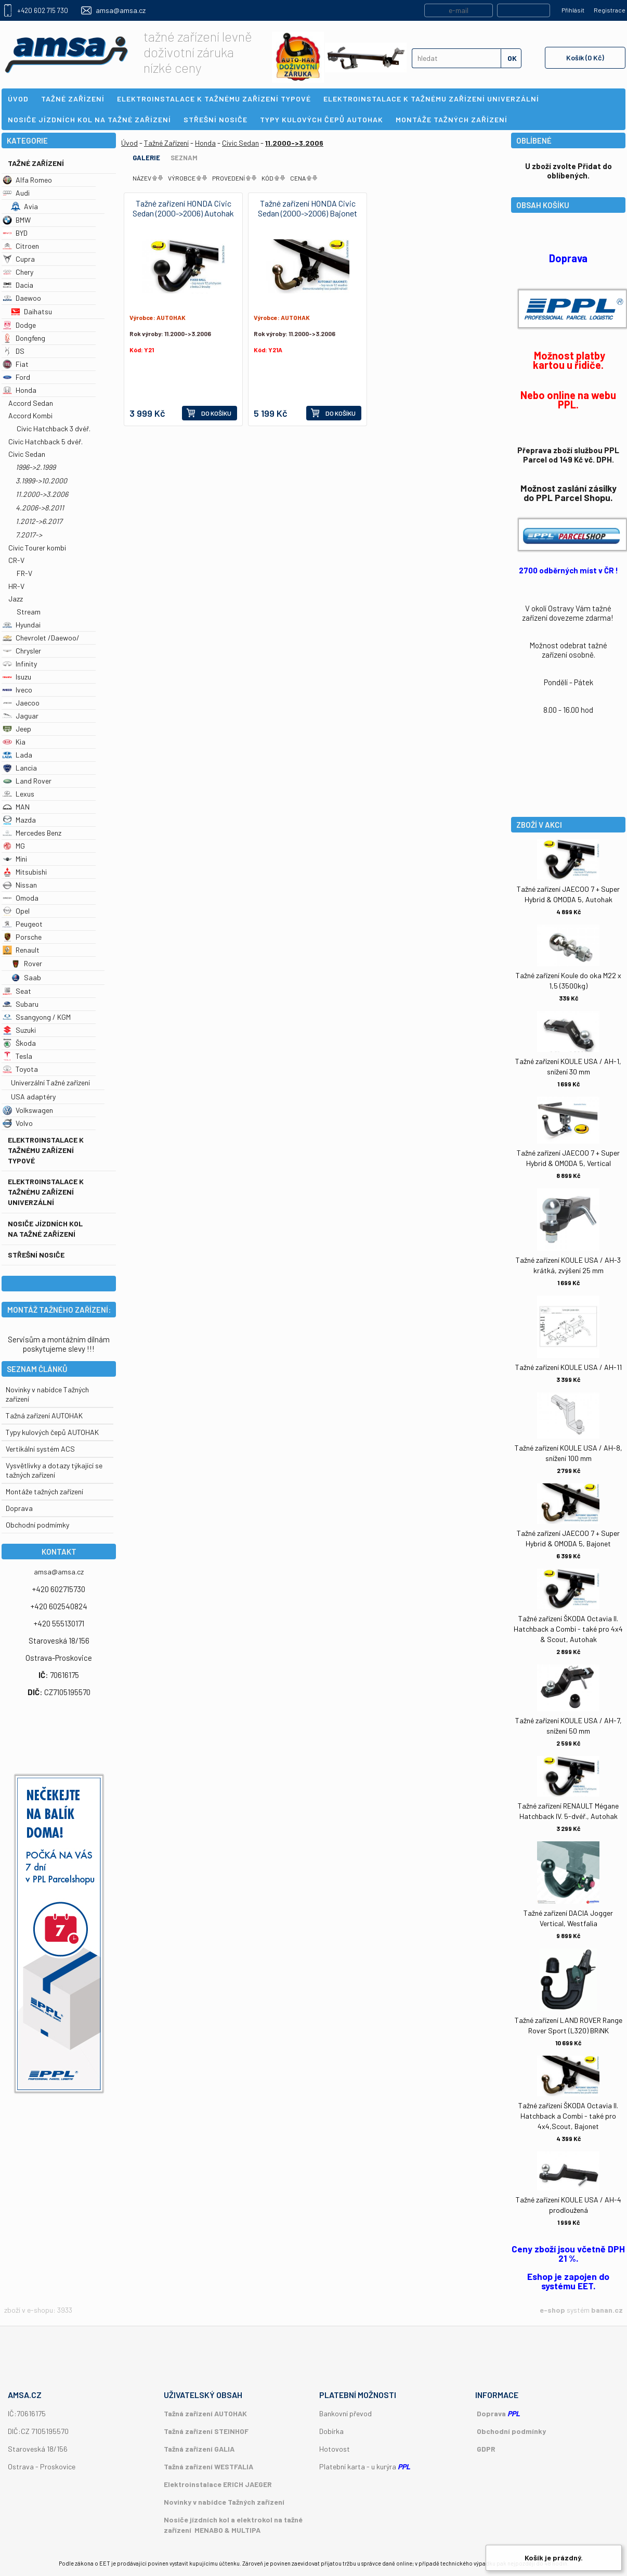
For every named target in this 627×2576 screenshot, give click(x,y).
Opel (16, 910)
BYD (15, 232)
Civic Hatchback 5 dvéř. (45, 441)
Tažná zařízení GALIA (199, 2448)
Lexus (18, 793)
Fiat (16, 364)
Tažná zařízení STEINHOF (206, 2431)
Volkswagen (28, 1110)
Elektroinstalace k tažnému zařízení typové (46, 1150)
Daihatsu (31, 311)
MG (14, 845)
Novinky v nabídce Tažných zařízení (224, 2501)
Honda (19, 390)
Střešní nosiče (36, 1254)
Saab (26, 977)
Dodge (19, 325)
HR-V (16, 586)
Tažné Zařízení (36, 163)
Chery (18, 271)
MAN (16, 806)
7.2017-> (29, 534)
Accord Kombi (30, 415)
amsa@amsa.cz (121, 10)
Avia (24, 206)
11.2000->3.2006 (42, 494)
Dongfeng (24, 338)
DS (13, 351)
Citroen (21, 245)
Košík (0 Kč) (585, 57)
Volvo (18, 1123)
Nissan (20, 884)
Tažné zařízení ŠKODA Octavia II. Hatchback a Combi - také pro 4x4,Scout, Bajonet (568, 2116)
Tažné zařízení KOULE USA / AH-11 (568, 1367)
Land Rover (27, 780)
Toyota (20, 1069)
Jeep (17, 728)
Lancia (20, 767)
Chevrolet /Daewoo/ (41, 637)
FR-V (24, 573)
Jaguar (20, 715)
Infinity (20, 663)
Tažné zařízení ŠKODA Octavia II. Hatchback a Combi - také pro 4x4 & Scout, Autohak (568, 1629)
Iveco (17, 689)
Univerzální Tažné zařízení (50, 1082)
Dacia (18, 284)
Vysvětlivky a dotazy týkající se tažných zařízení (54, 1470)
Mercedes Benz (32, 832)
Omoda (20, 897)
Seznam (184, 157)
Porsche (22, 936)
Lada (17, 754)
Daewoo (22, 297)
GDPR (486, 2448)
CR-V (16, 560)
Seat (17, 990)
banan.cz (607, 2309)
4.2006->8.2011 (40, 507)
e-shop (552, 2309)
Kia (14, 741)
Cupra (19, 258)
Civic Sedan (26, 454)
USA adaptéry (33, 1096)
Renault (21, 949)
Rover (26, 963)
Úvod (129, 142)
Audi (16, 192)
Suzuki (19, 1030)
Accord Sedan (30, 403)
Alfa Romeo (27, 179)
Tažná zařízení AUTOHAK (44, 1415)
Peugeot (23, 923)
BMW (17, 219)
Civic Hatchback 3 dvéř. (53, 428)
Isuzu (17, 676)
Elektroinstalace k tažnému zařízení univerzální (46, 1192)
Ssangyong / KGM (37, 1017)
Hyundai (22, 624)
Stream (29, 611)
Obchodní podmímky (37, 1524)
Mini (15, 858)
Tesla (17, 1056)
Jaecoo (21, 702)
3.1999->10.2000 (41, 480)
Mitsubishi (25, 871)
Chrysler (22, 650)
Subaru (20, 1003)
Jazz (15, 598)
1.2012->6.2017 (39, 521)
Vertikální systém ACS (40, 1448)
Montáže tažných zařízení (44, 1491)
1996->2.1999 (36, 467)
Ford (16, 377)
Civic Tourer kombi (37, 547)
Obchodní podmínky (511, 2431)
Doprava (19, 1508)
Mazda (19, 819)
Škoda (19, 1043)
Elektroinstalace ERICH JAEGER (218, 2484)
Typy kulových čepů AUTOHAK (52, 1432)
